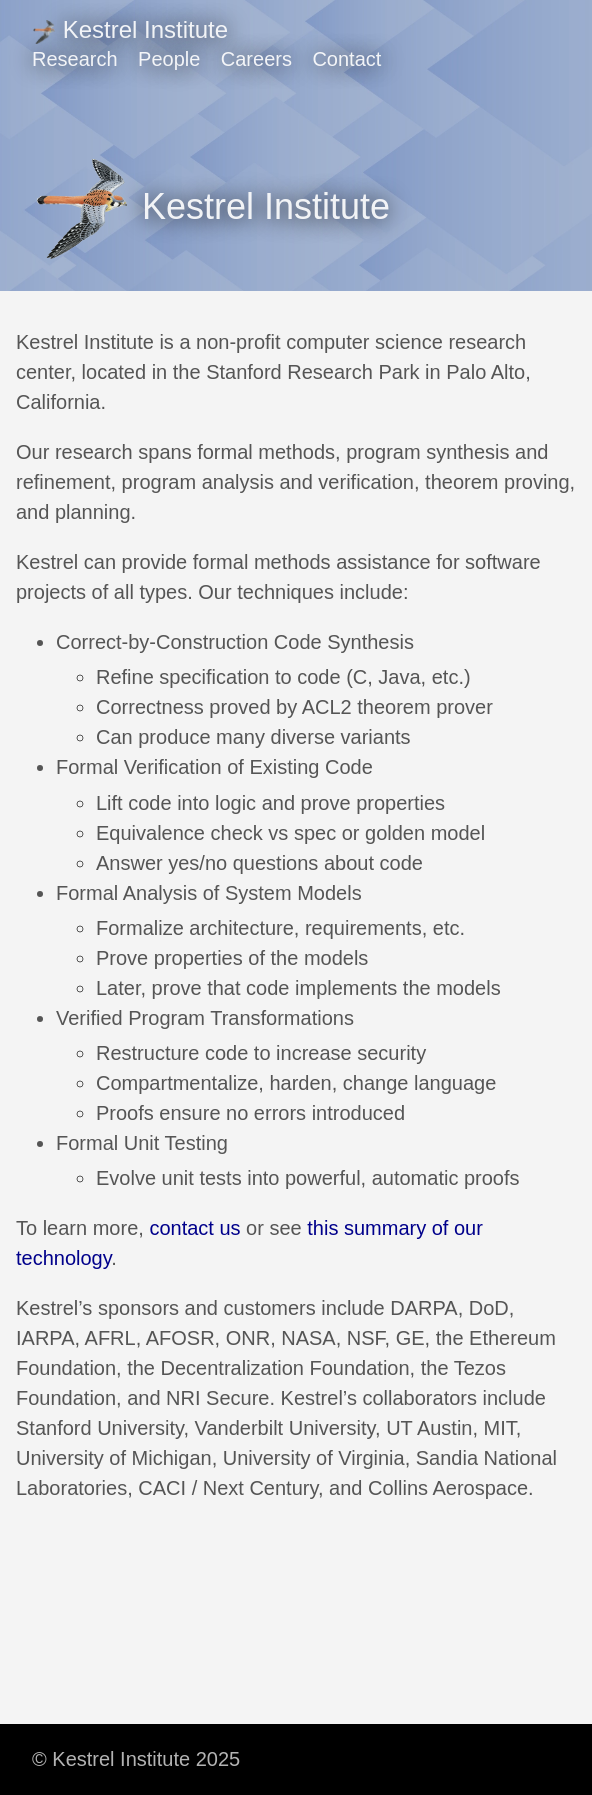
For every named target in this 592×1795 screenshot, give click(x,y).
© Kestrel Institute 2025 (136, 1759)
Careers (256, 59)
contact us (194, 1228)
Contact (346, 59)
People (169, 59)
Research (75, 59)
